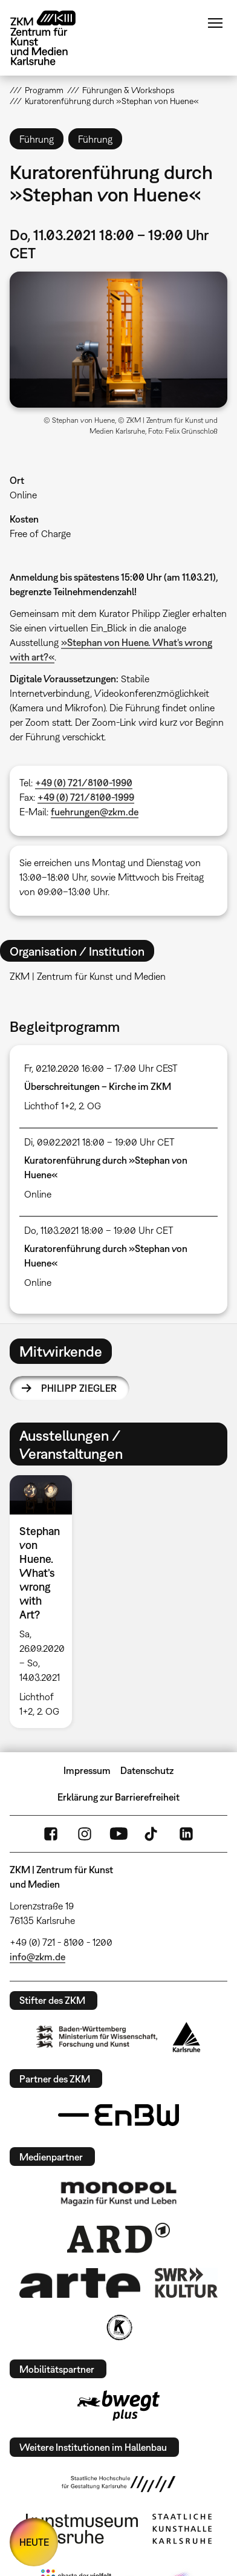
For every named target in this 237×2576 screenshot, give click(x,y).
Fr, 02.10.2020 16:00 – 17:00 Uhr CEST (101, 1068)
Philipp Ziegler (79, 1388)
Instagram (85, 1834)
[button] (119, 340)
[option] (46, 1601)
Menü (215, 23)
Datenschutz (147, 1770)
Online (23, 494)
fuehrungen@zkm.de (94, 811)
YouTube (118, 1834)
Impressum (87, 1770)
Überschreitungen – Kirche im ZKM (97, 1086)
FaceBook (51, 1834)
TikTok (152, 1834)
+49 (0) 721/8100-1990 (83, 782)
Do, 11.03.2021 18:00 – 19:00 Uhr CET (99, 1230)
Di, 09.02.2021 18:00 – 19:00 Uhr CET (99, 1141)
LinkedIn (186, 1834)
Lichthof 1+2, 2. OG (62, 1105)
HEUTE (34, 2542)
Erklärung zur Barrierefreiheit (118, 1797)
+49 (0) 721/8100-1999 (85, 797)
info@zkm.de (37, 1956)
